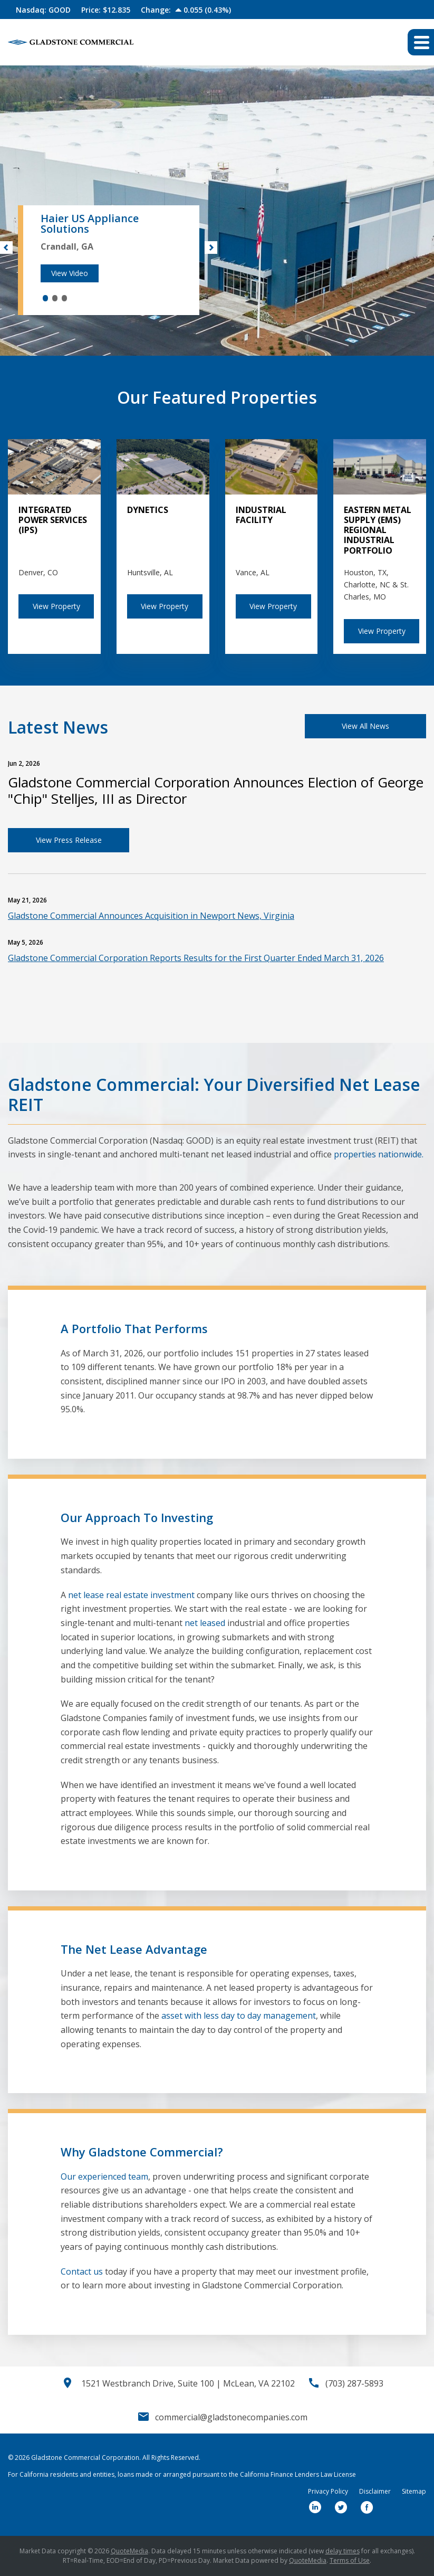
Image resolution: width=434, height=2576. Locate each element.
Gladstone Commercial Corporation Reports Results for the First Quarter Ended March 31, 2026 (196, 958)
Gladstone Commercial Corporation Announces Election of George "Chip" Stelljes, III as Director (215, 790)
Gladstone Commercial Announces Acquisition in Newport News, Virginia (151, 915)
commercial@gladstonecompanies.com (231, 2417)
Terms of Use (350, 2560)
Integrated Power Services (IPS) (52, 520)
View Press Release (69, 840)
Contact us (82, 2271)
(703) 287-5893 (354, 2383)
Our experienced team (104, 2176)
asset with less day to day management (238, 2015)
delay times (342, 2550)
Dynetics (147, 510)
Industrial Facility (261, 515)
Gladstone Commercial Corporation (85, 2457)
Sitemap (414, 2491)
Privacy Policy (328, 2491)
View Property (56, 606)
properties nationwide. (378, 1154)
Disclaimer (375, 2491)
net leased (205, 1623)
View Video (69, 273)
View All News (365, 726)
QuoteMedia (129, 2550)
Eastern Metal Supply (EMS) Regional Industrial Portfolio (377, 530)
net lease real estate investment (131, 1595)
